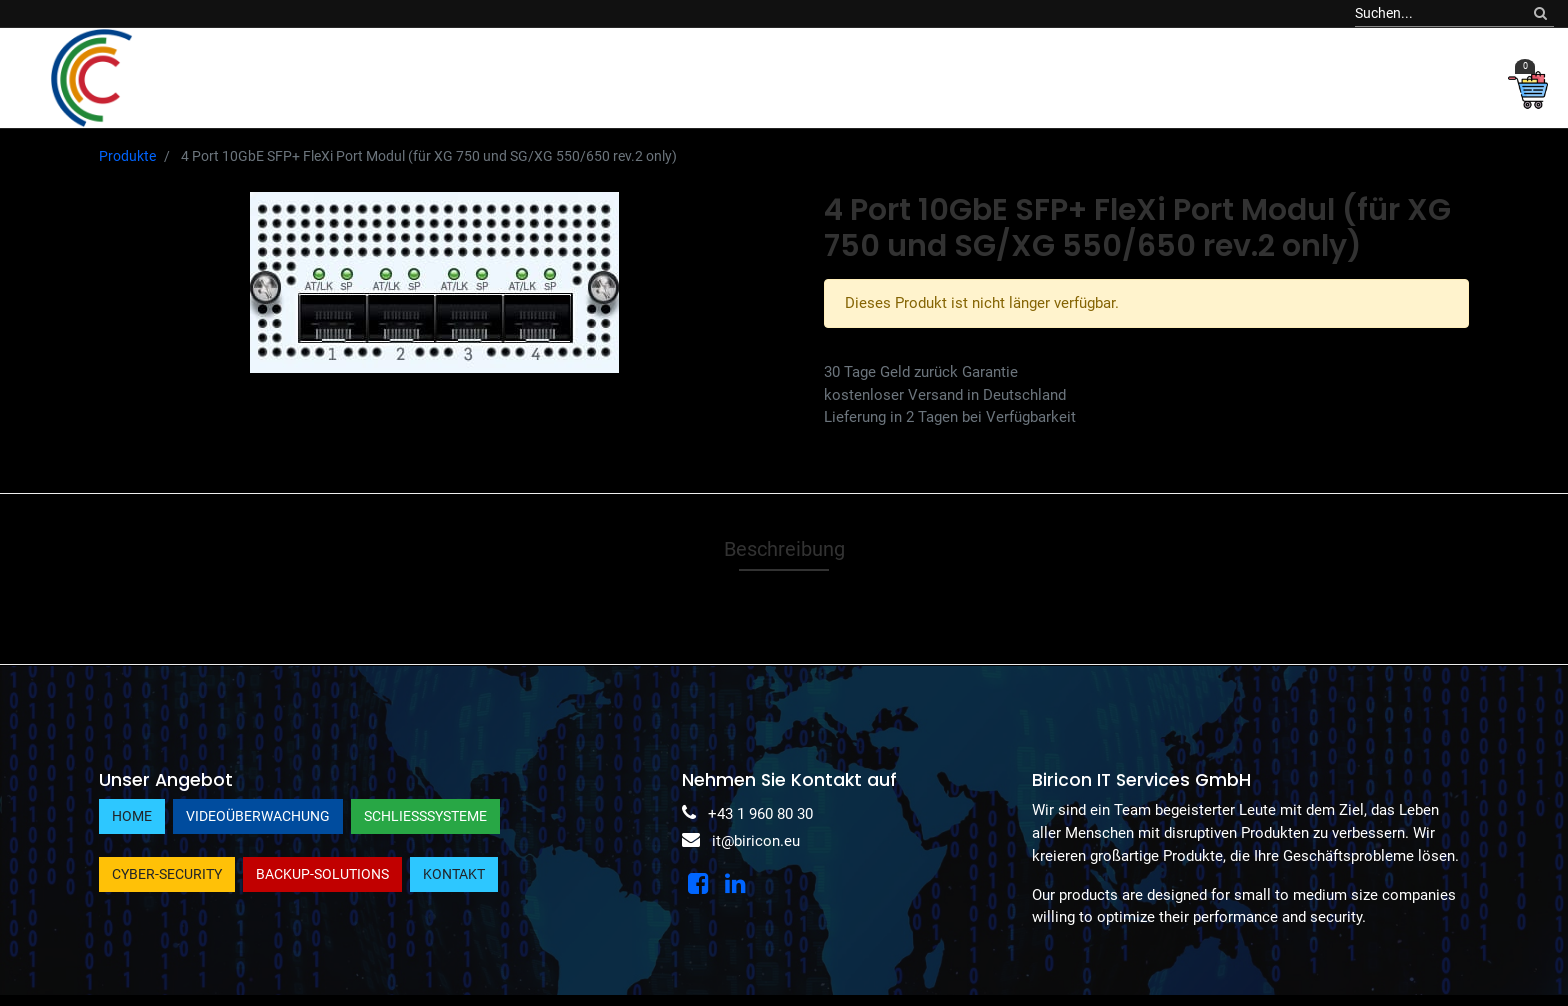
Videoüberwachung (258, 816)
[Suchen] (1540, 13)
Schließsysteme (425, 816)
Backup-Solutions (322, 874)
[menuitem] (245, 77)
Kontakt (454, 874)
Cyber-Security (167, 874)
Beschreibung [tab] (784, 549)
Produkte (127, 156)
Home (132, 816)
